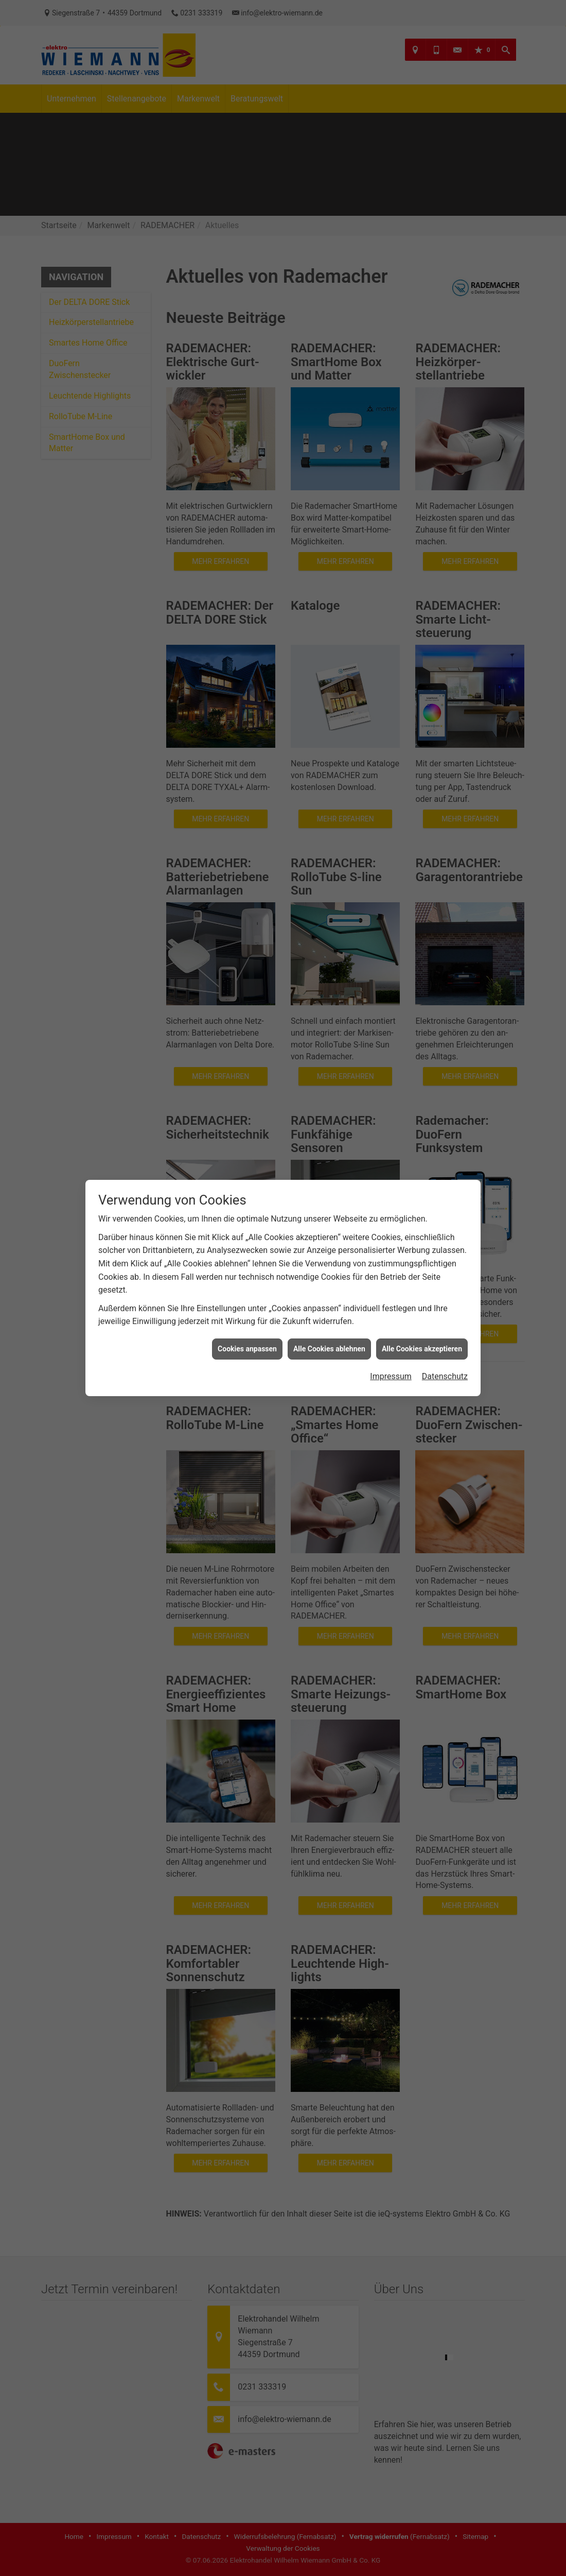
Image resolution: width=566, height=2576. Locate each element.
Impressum (391, 1376)
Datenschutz (445, 1376)
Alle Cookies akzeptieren (422, 1349)
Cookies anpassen (247, 1349)
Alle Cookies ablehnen (329, 1349)
